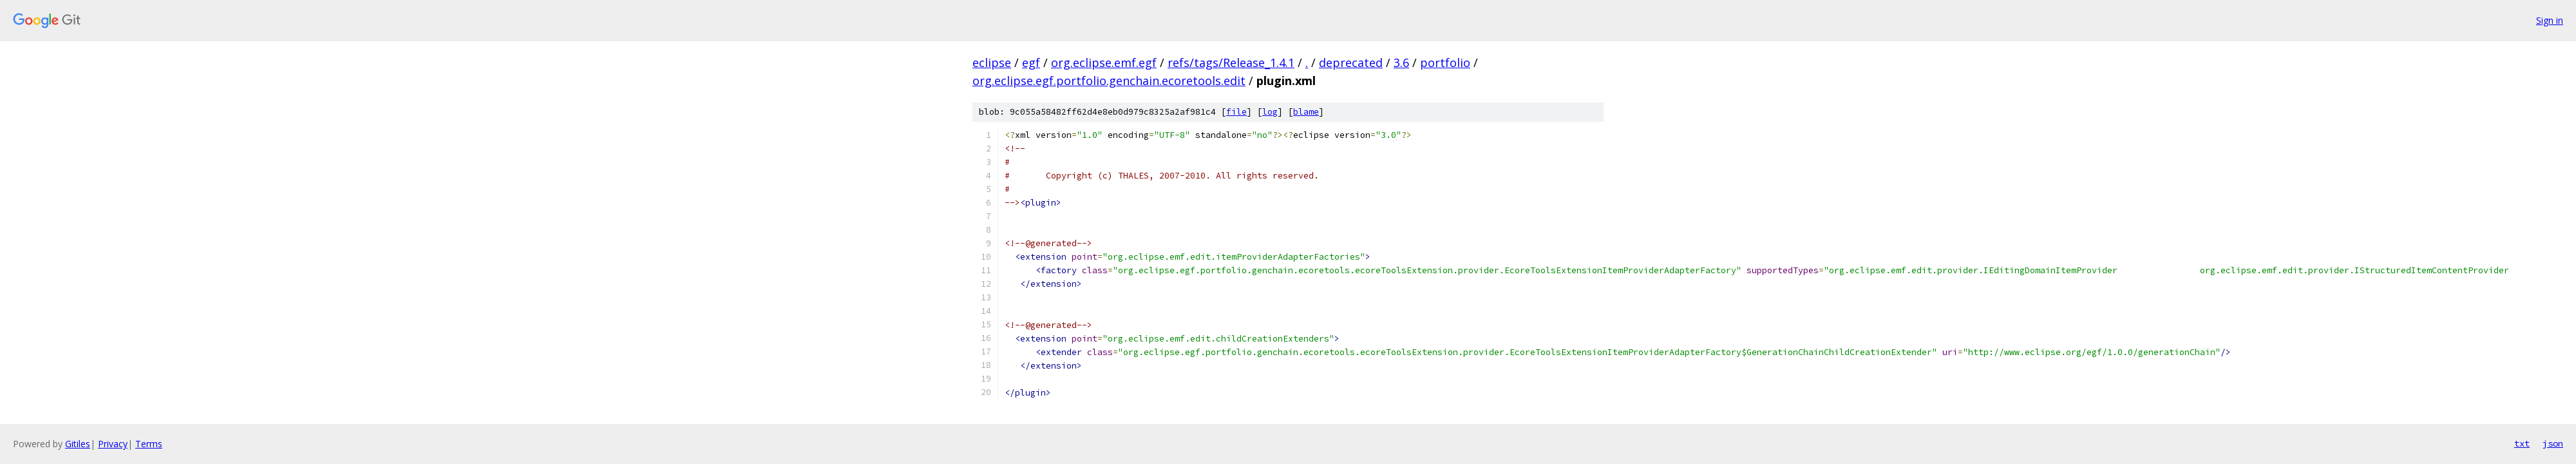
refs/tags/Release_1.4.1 (1231, 62)
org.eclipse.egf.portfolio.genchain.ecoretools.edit (1108, 80)
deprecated (1351, 62)
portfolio (1445, 62)
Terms (148, 444)
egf (1031, 62)
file (1236, 111)
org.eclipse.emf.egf (1104, 62)
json (2553, 443)
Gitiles (77, 444)
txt (2522, 443)
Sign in (2549, 20)
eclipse (991, 62)
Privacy (113, 444)
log (1270, 111)
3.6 (1401, 62)
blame (1306, 111)
